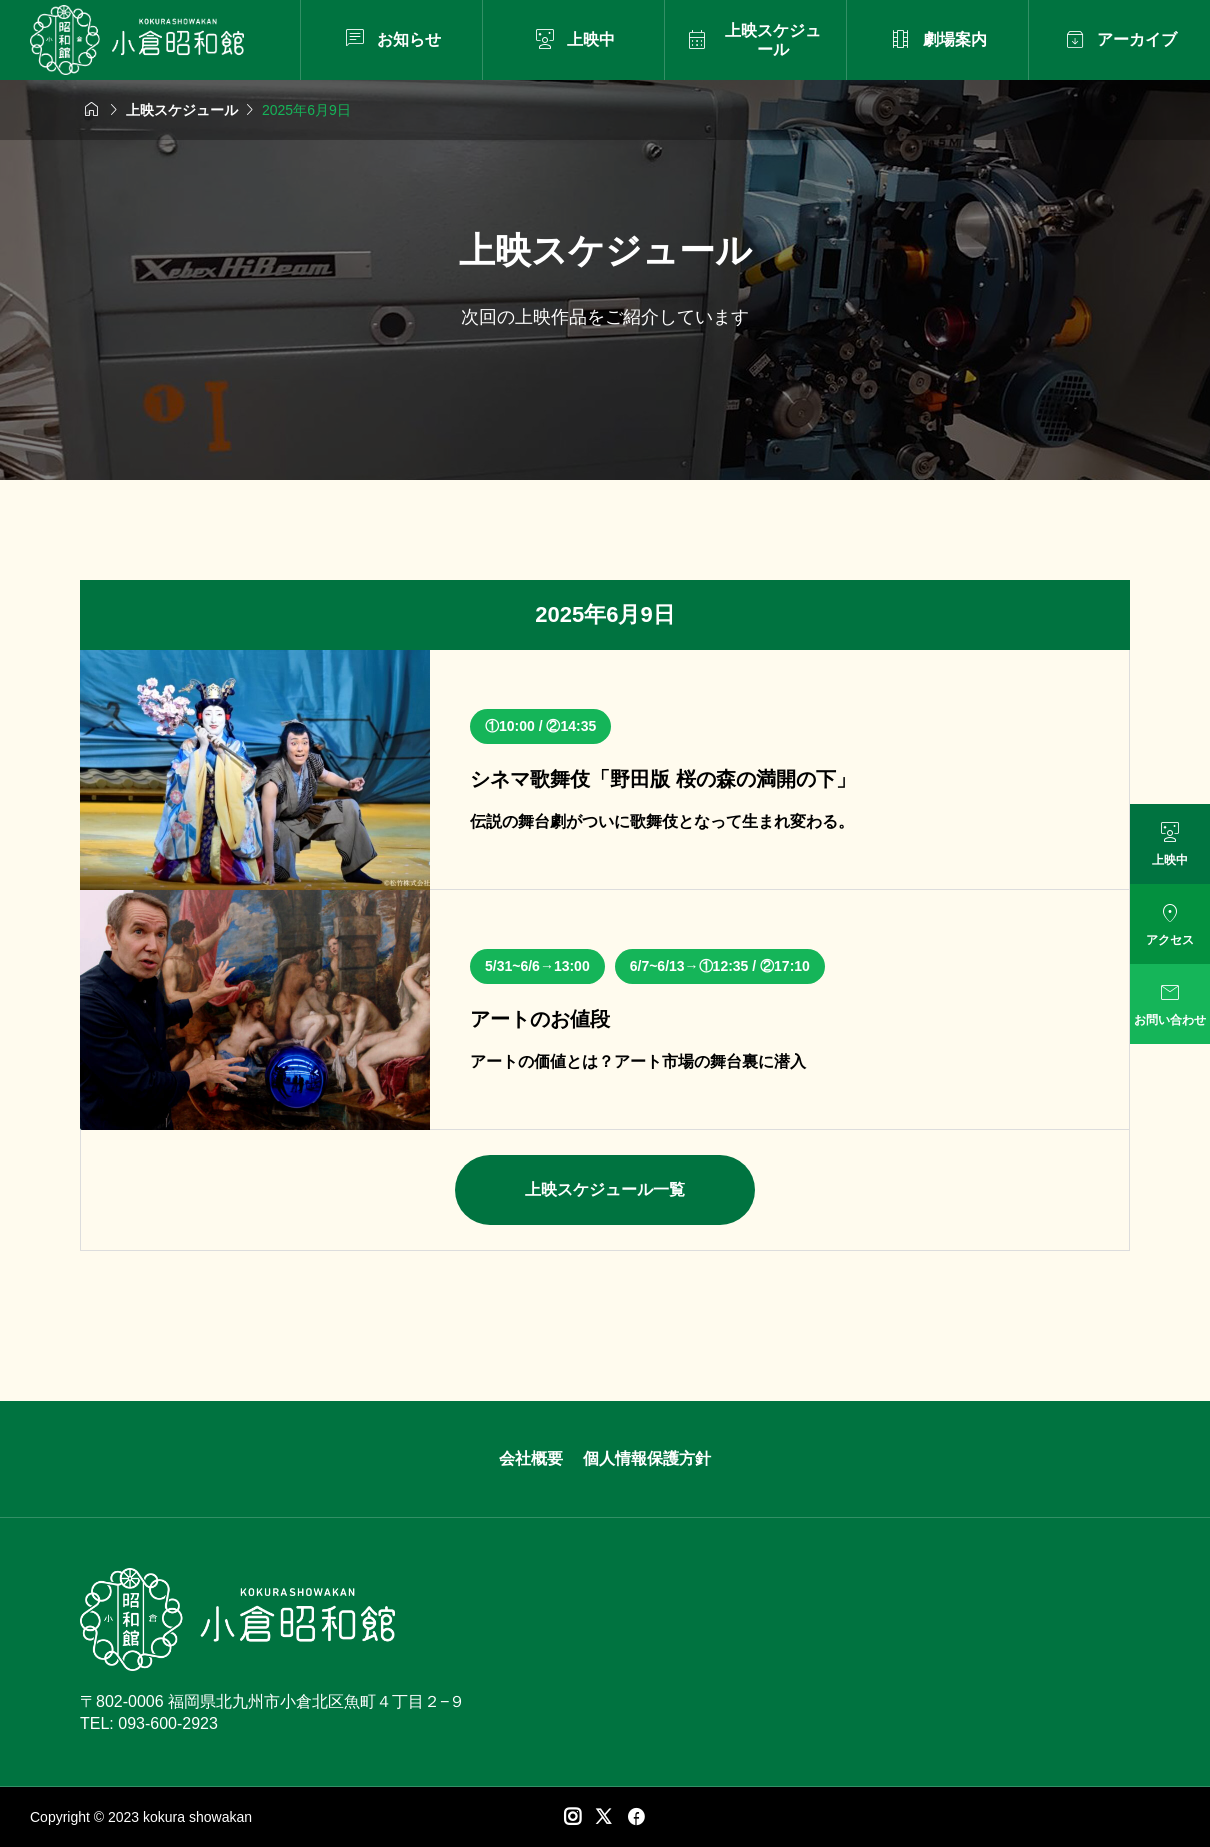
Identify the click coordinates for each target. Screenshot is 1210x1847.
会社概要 (531, 1458)
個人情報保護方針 (647, 1458)
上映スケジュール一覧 (605, 1189)
